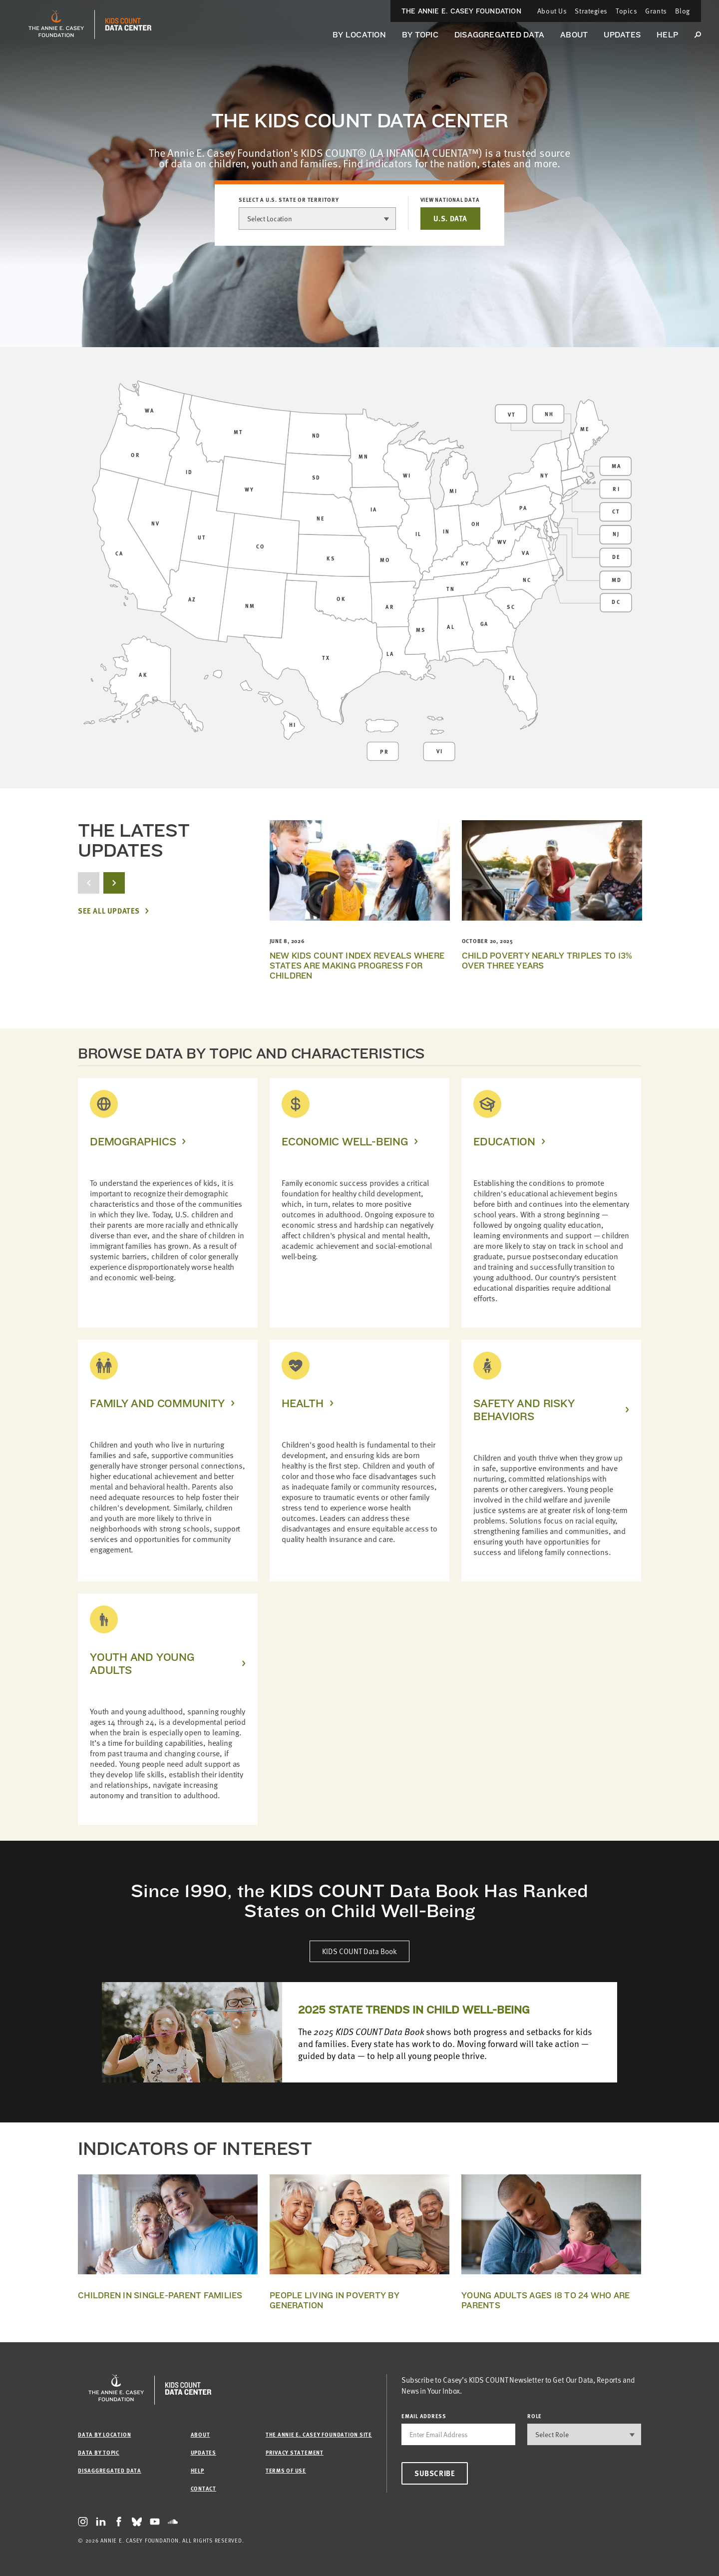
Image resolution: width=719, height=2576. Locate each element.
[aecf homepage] (56, 24)
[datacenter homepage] (128, 24)
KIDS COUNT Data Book (359, 1951)
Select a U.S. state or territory (289, 199)
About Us (552, 10)
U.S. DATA (450, 218)
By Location (359, 34)
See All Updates (109, 911)
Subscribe (434, 2473)
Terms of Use (286, 2470)
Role (534, 2416)
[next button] (114, 883)
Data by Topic (98, 2452)
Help (667, 34)
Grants (656, 10)
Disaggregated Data (499, 34)
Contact (203, 2488)
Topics (626, 10)
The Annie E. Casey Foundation (461, 11)
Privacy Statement (295, 2452)
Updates (622, 34)
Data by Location (104, 2434)
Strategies (591, 10)
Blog (682, 10)
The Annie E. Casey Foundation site (319, 2434)
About (574, 34)
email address (423, 2416)
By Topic (420, 34)
